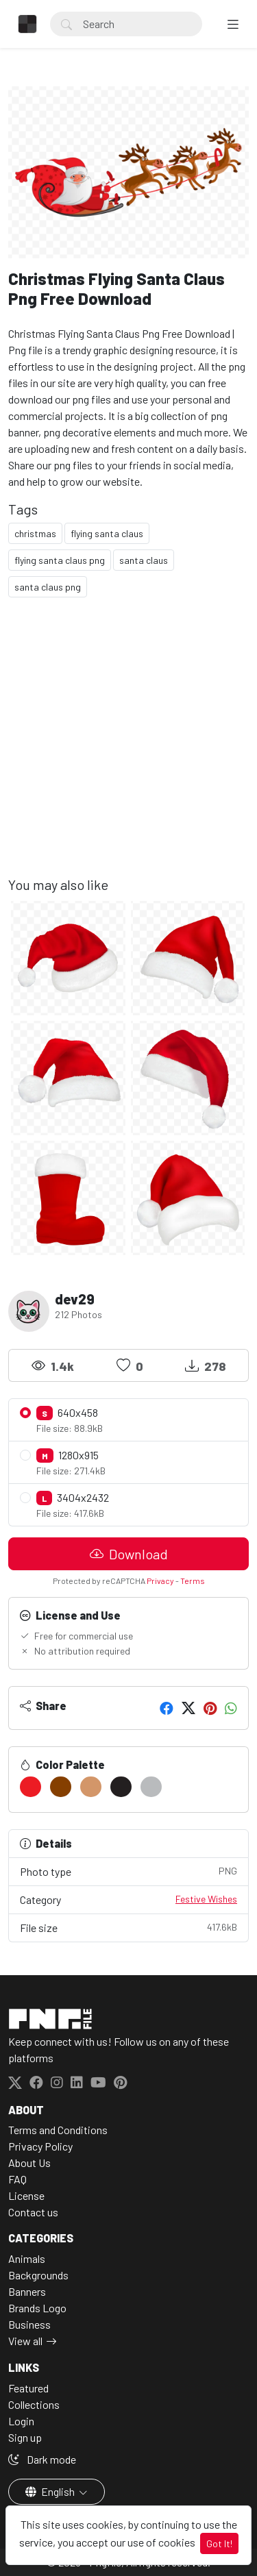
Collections (34, 2404)
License (26, 2195)
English (51, 2491)
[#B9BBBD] (151, 1786)
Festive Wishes (206, 1899)
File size (128, 1927)
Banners (27, 2291)
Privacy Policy (40, 2146)
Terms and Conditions (58, 2129)
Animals (26, 2258)
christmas (35, 533)
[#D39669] (90, 1786)
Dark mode (42, 2459)
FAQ (17, 2178)
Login (21, 2420)
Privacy (160, 1580)
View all (25, 2340)
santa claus (143, 560)
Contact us (33, 2211)
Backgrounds (38, 2274)
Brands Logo (37, 2307)
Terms (192, 1580)
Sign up (25, 2437)
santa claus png (47, 587)
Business (29, 2324)
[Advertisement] (128, 747)
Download (129, 1554)
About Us (29, 2162)
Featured (28, 2387)
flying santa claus (107, 533)
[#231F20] (121, 1786)
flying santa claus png (59, 560)
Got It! (219, 2543)
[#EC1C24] (30, 1786)
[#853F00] (60, 1786)
